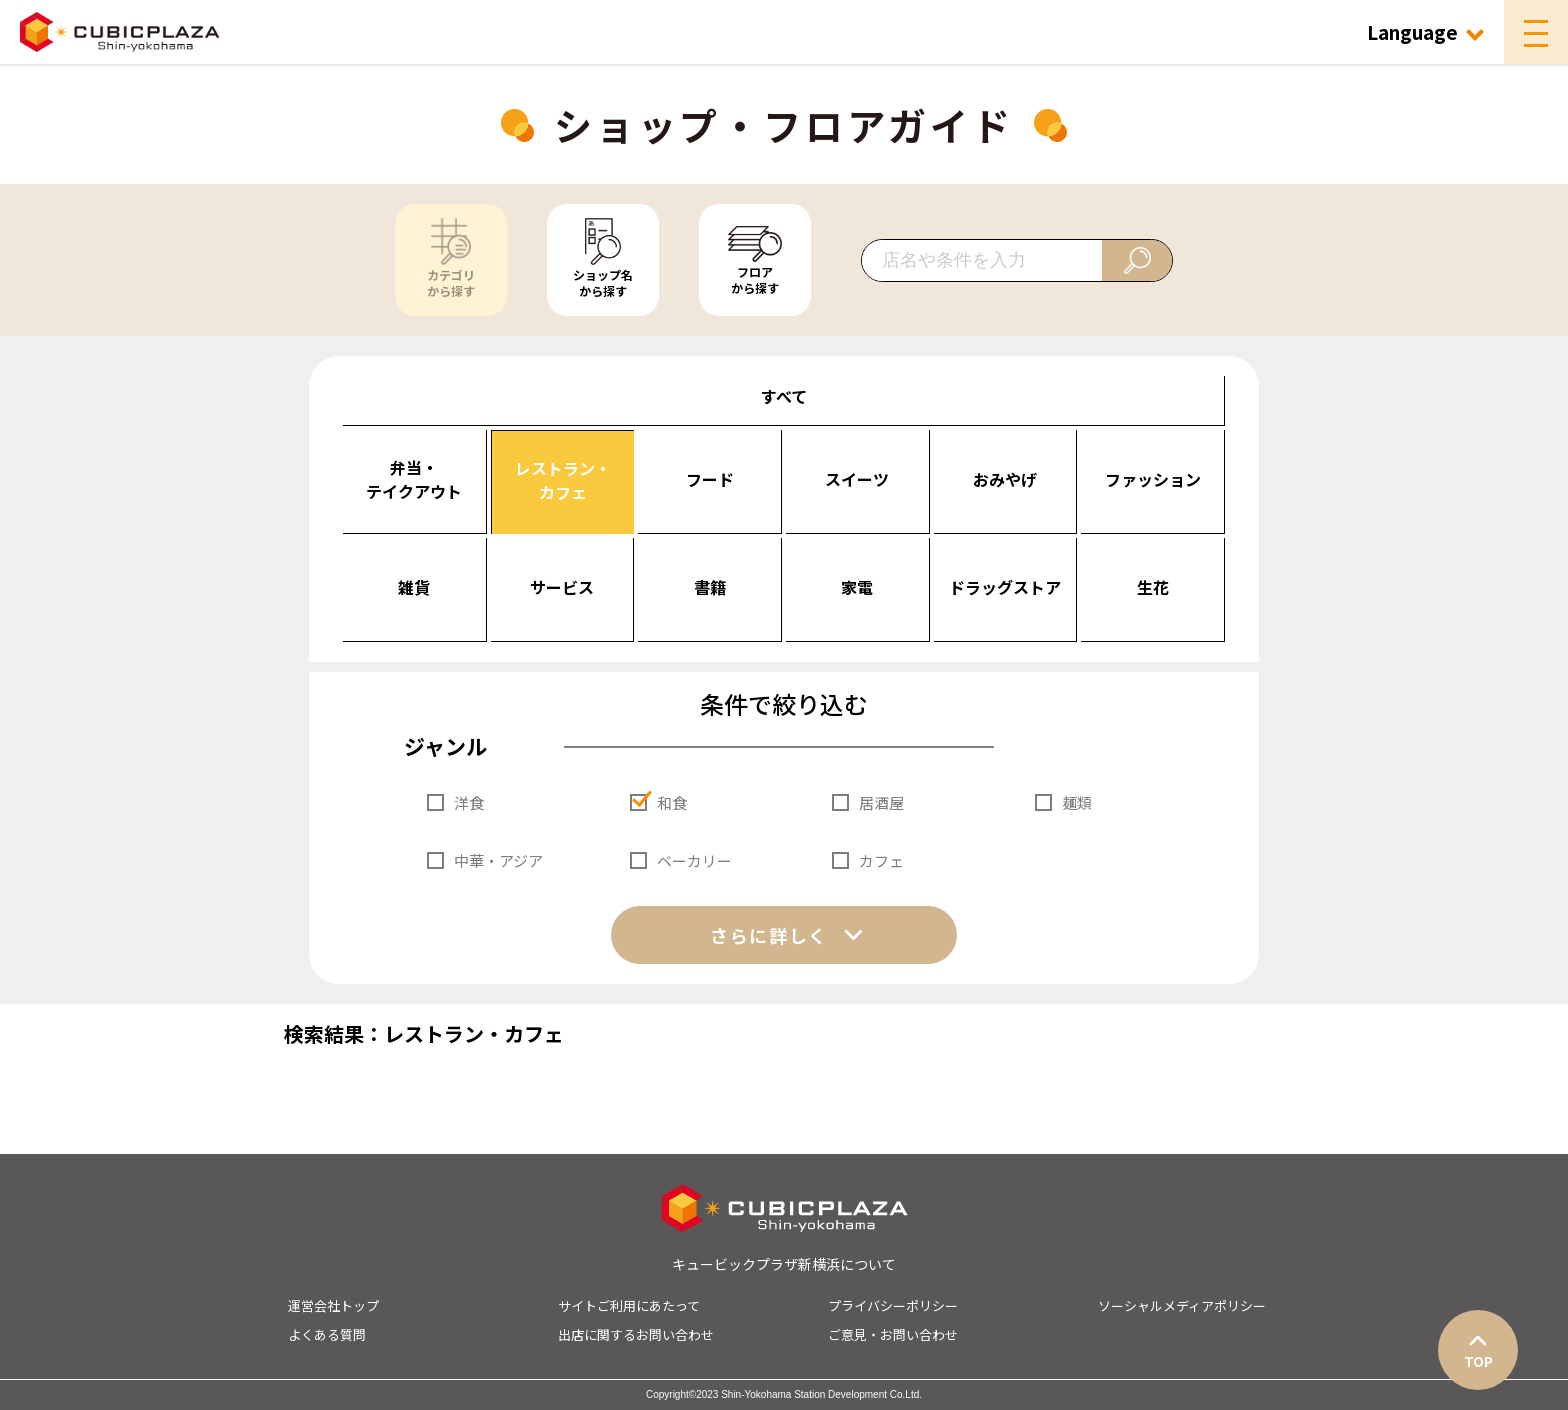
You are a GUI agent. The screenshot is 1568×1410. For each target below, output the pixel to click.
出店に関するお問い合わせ (636, 1334)
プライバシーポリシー (893, 1305)
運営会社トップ (333, 1305)
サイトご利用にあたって (629, 1305)
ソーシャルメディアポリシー (1182, 1305)
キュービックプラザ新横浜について (784, 1264)
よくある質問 (327, 1334)
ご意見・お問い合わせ (893, 1334)
